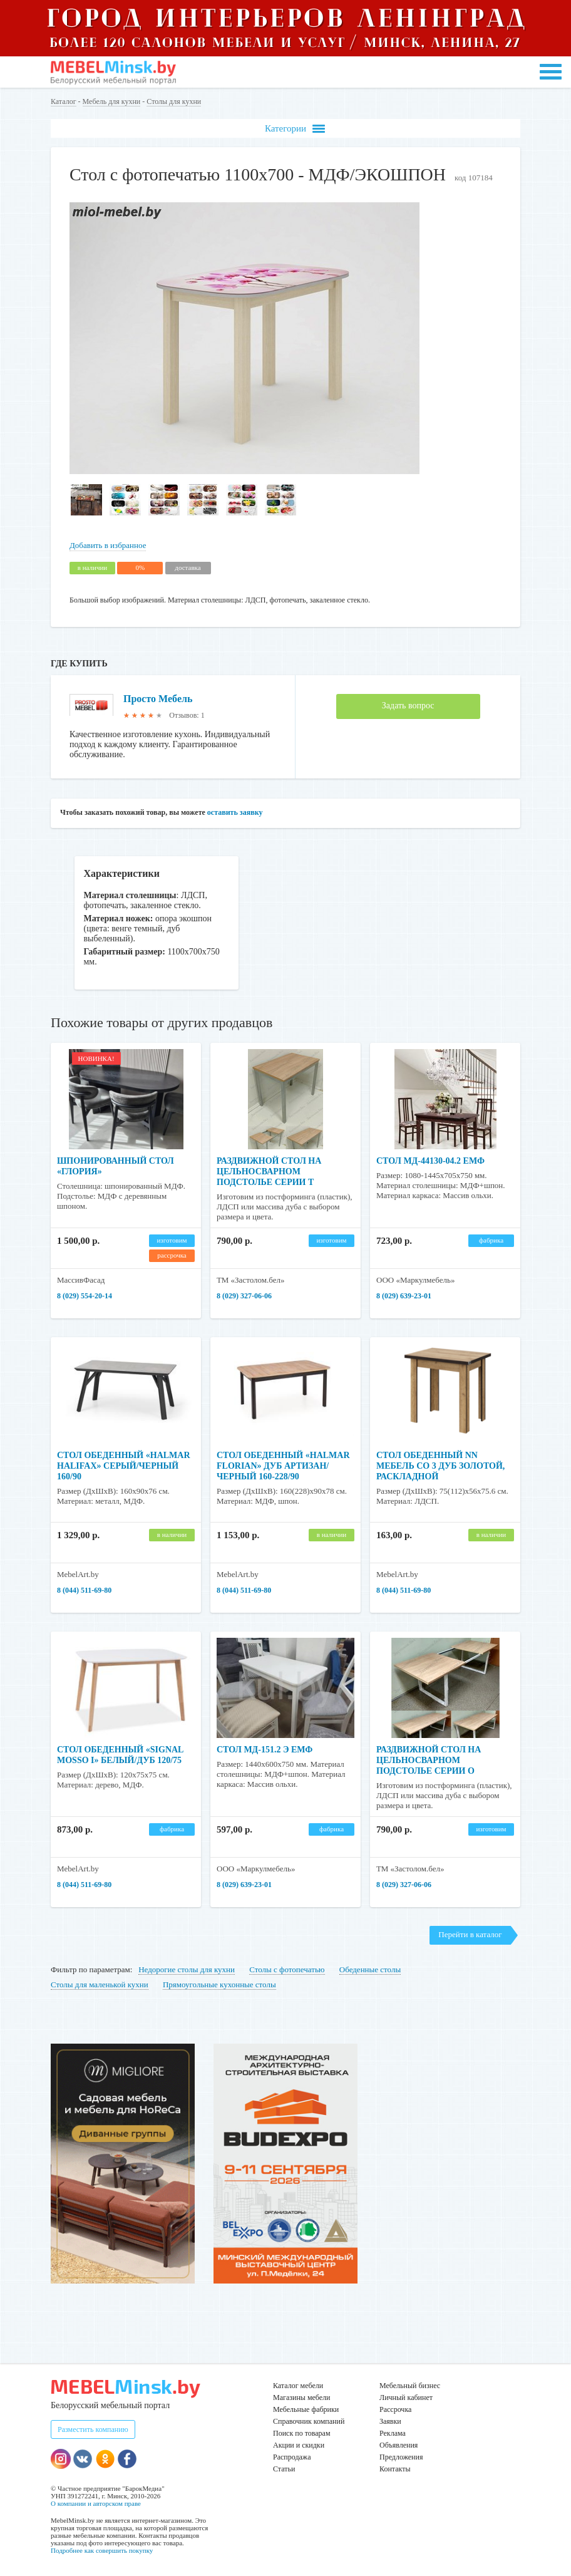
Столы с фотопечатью (286, 1969)
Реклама (392, 2433)
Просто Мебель (157, 698)
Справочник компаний (308, 2421)
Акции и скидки (298, 2445)
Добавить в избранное (107, 545)
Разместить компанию (93, 2429)
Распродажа (292, 2457)
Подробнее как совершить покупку (102, 2550)
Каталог (63, 101)
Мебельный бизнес (409, 2385)
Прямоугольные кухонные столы (219, 1984)
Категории (295, 128)
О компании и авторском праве (96, 2503)
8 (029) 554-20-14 (84, 1295)
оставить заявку (235, 812)
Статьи (284, 2469)
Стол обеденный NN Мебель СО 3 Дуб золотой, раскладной (440, 1466)
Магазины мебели (302, 2397)
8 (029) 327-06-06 (244, 1295)
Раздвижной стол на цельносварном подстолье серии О (428, 1760)
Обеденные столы (370, 1969)
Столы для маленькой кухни (99, 1984)
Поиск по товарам (302, 2433)
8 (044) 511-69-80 (84, 1590)
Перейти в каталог (470, 1934)
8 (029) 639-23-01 (403, 1295)
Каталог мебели (298, 2385)
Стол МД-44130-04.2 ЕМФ (430, 1161)
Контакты (395, 2469)
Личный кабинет (406, 2397)
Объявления (398, 2445)
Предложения (401, 2457)
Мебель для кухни (112, 101)
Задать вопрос (408, 705)
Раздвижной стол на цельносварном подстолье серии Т (269, 1171)
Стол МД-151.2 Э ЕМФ (264, 1749)
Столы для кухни (174, 101)
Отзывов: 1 (186, 715)
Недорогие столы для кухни (186, 1969)
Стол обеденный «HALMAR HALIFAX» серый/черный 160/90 (123, 1466)
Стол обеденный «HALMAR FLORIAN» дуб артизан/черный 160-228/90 (283, 1466)
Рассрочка (395, 2409)
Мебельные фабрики (306, 2409)
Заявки (390, 2421)
